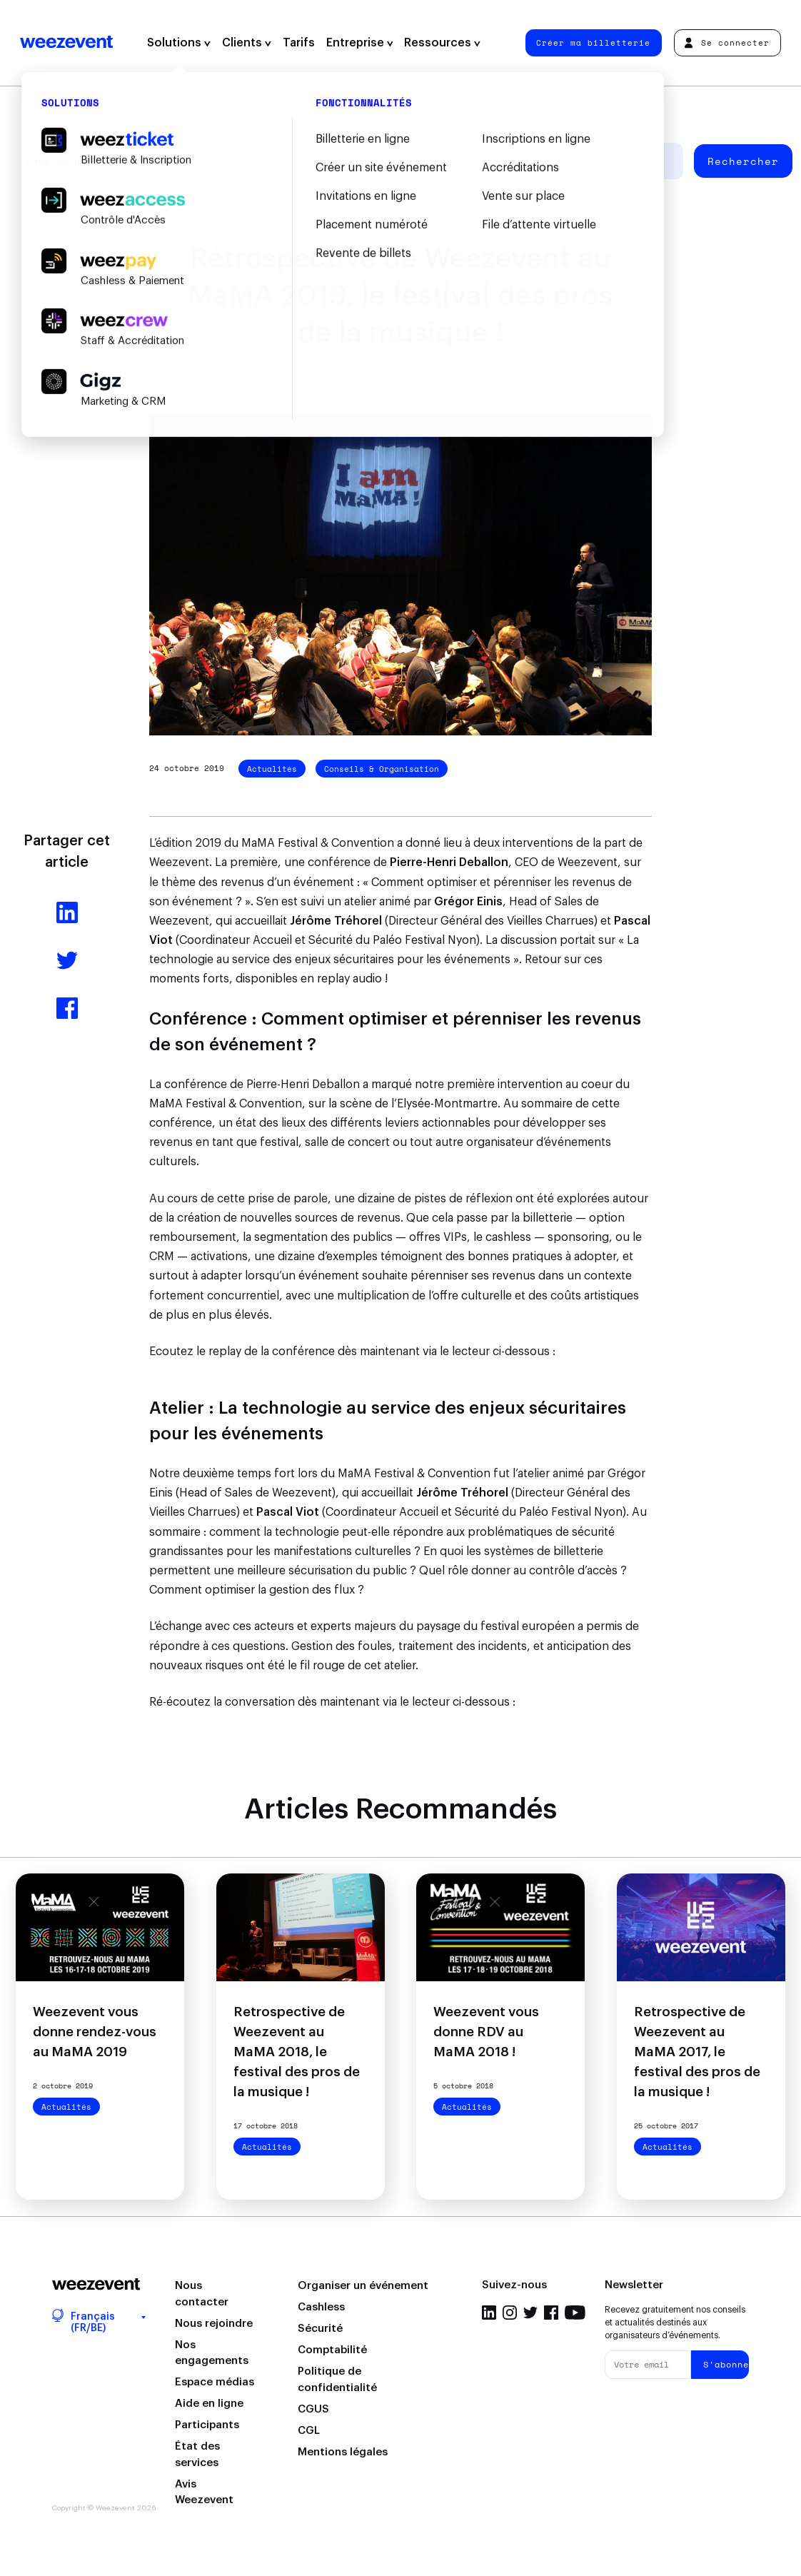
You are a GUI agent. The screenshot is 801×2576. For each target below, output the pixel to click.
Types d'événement (323, 161)
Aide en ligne (209, 2403)
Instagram (510, 2312)
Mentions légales (343, 2452)
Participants (207, 2425)
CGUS (313, 2409)
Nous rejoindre (214, 2323)
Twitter (530, 2312)
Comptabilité (332, 2350)
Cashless (321, 2307)
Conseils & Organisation (381, 769)
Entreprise (359, 43)
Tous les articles (67, 161)
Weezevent (66, 43)
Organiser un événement (363, 2285)
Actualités (272, 769)
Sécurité (320, 2328)
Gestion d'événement (193, 161)
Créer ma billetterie (593, 42)
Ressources (442, 43)
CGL (309, 2430)
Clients (246, 43)
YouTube (575, 2312)
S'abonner (726, 2364)
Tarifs (299, 43)
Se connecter (727, 42)
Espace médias (214, 2382)
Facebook (551, 2312)
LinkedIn (489, 2312)
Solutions (179, 43)
